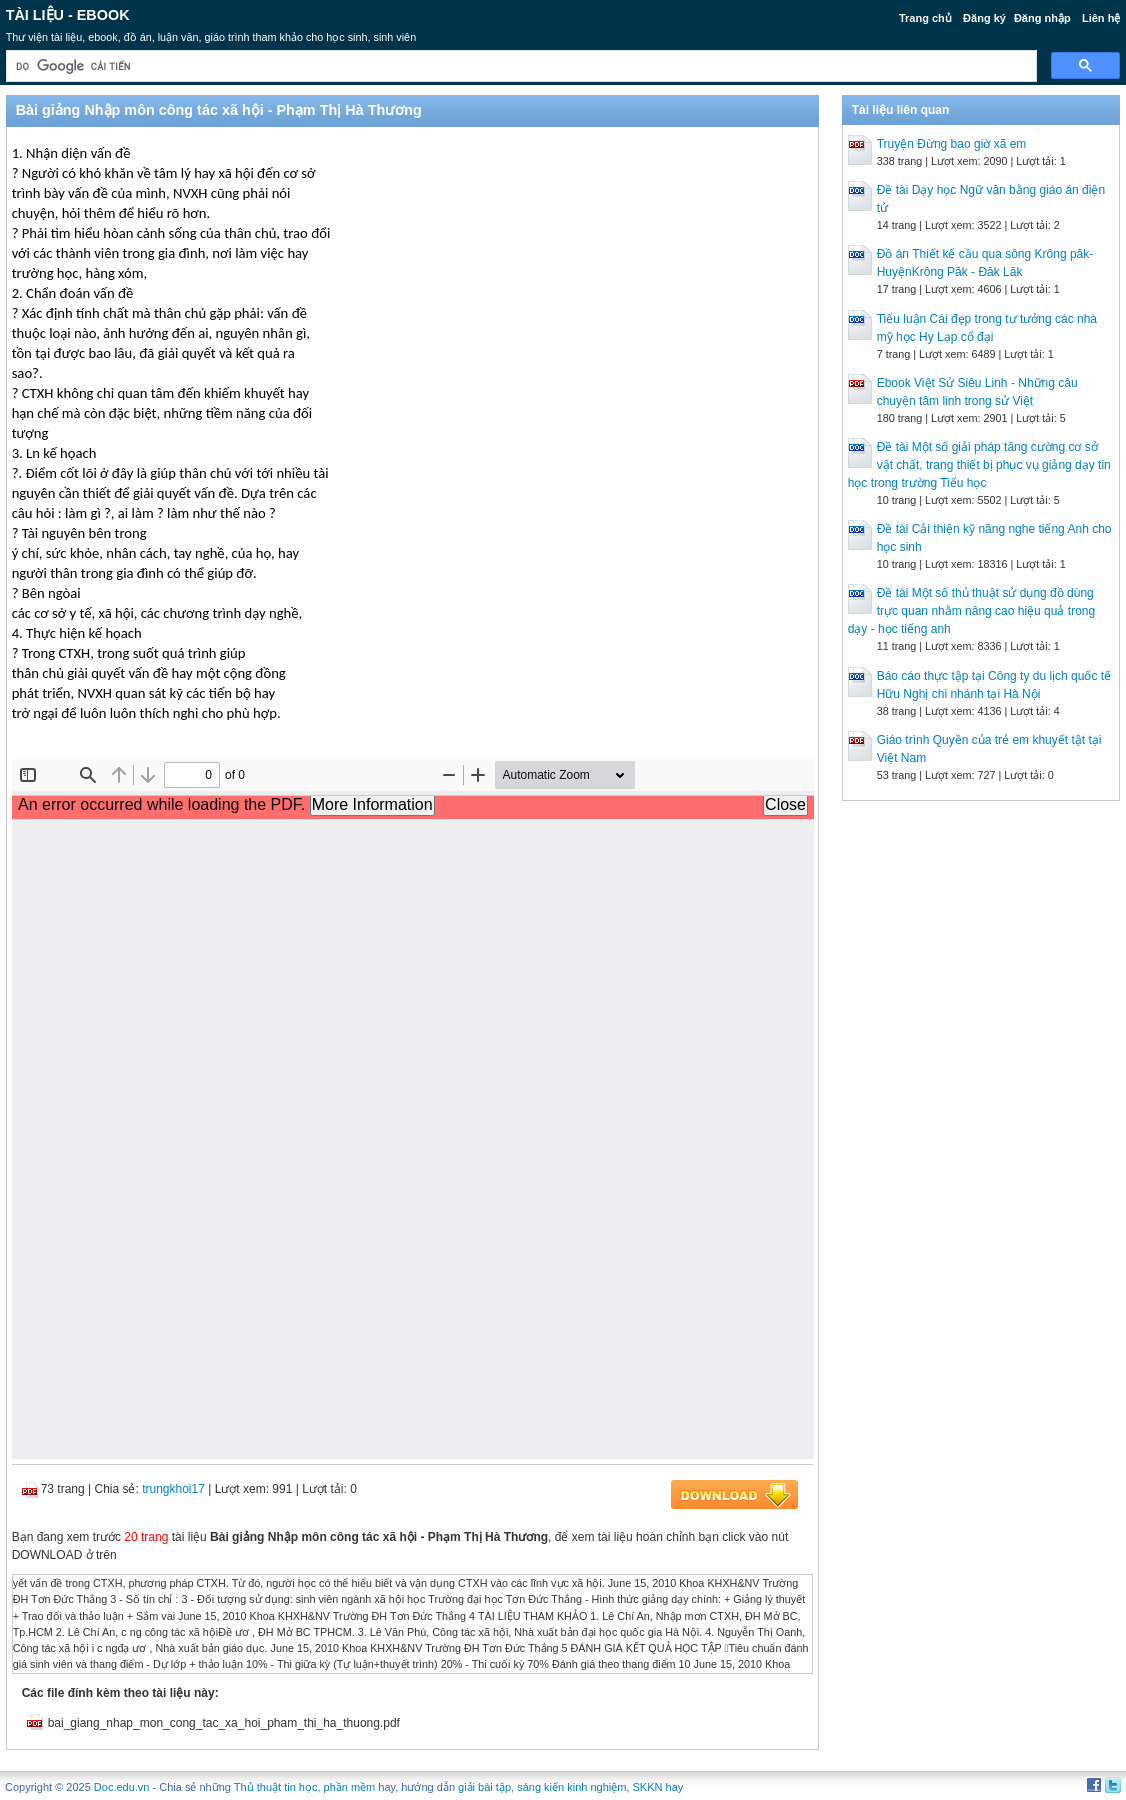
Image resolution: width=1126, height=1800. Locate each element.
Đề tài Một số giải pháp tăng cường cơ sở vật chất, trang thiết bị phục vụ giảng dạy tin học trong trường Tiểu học (979, 465)
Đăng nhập (1042, 18)
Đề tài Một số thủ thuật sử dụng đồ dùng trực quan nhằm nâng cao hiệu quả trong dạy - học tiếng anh (971, 611)
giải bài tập (484, 1787)
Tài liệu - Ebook (68, 15)
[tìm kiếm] (520, 66)
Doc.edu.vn (122, 1787)
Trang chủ (925, 18)
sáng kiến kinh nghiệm (571, 1787)
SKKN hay (658, 1787)
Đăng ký (984, 18)
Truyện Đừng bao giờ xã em (952, 144)
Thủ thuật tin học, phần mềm (304, 1787)
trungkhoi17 (173, 1489)
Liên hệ (1101, 18)
